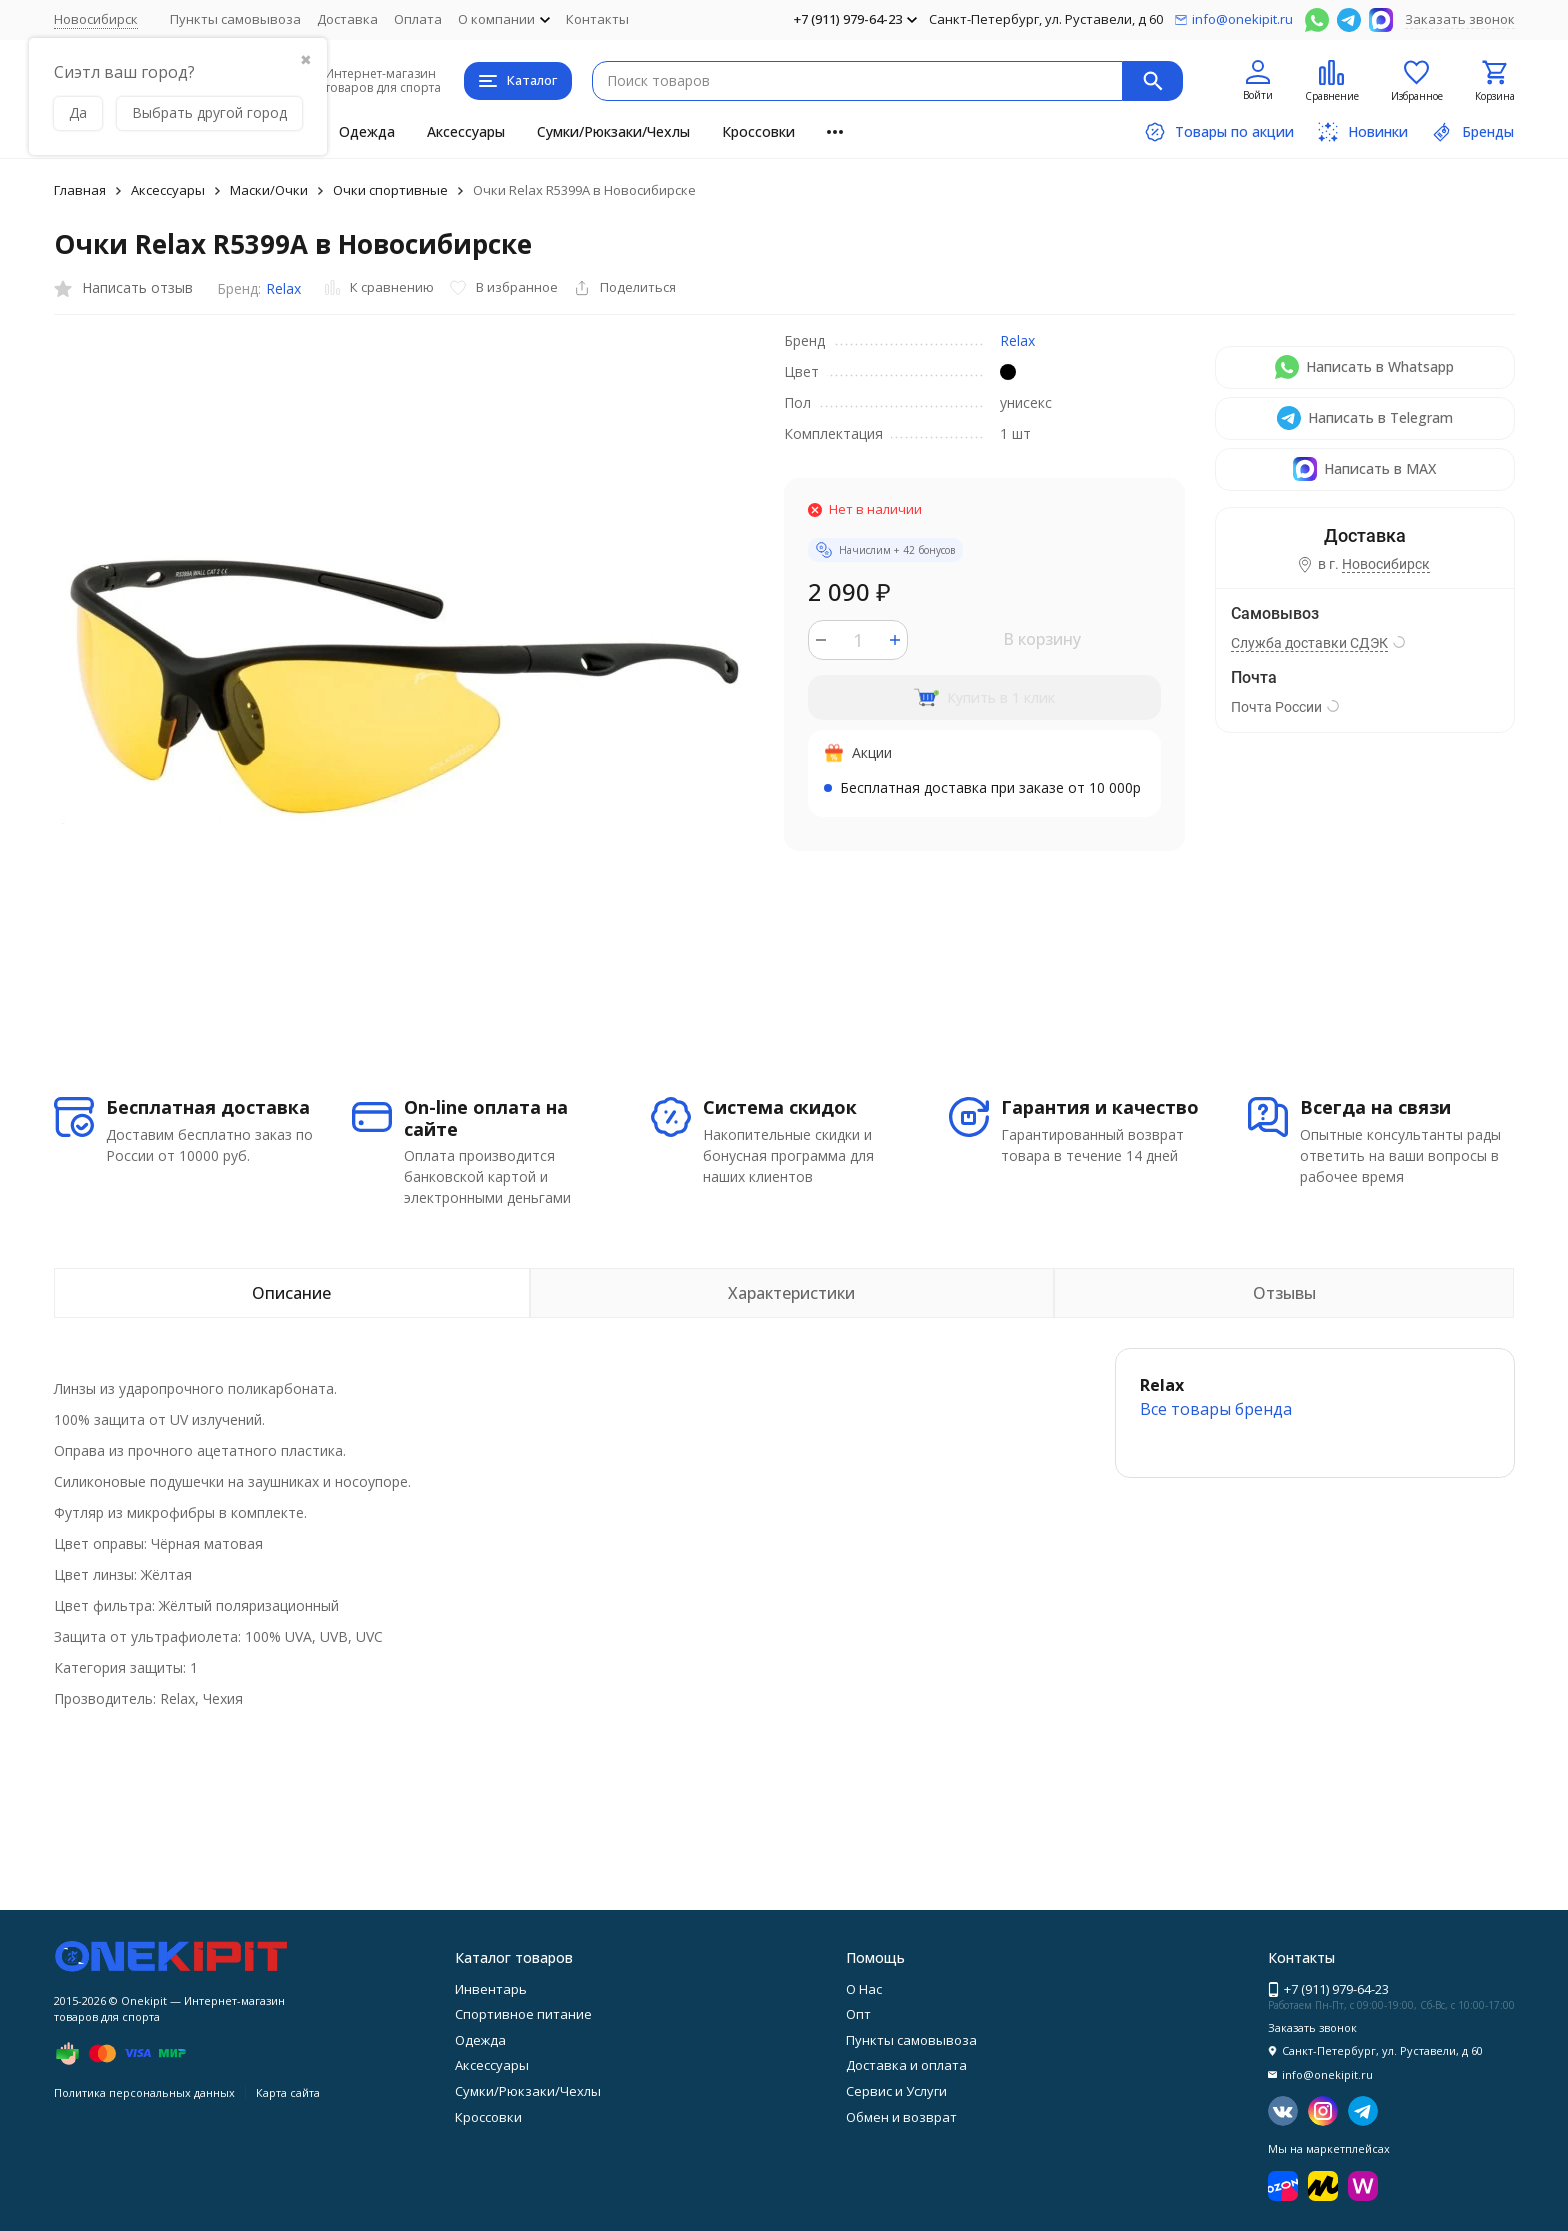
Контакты (597, 19)
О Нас (864, 1989)
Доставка (347, 19)
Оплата (418, 19)
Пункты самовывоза (235, 19)
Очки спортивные (390, 190)
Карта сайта (288, 2092)
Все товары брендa (1216, 1409)
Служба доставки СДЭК (1309, 643)
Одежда (367, 131)
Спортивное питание (523, 2014)
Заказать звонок (1460, 19)
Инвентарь (491, 1989)
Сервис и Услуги (896, 2091)
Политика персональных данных (144, 2092)
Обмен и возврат (901, 2117)
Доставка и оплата (906, 2065)
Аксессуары (466, 131)
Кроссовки (758, 131)
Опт (858, 2014)
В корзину (1042, 639)
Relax (283, 288)
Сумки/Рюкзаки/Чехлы (613, 131)
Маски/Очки (269, 190)
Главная (80, 190)
